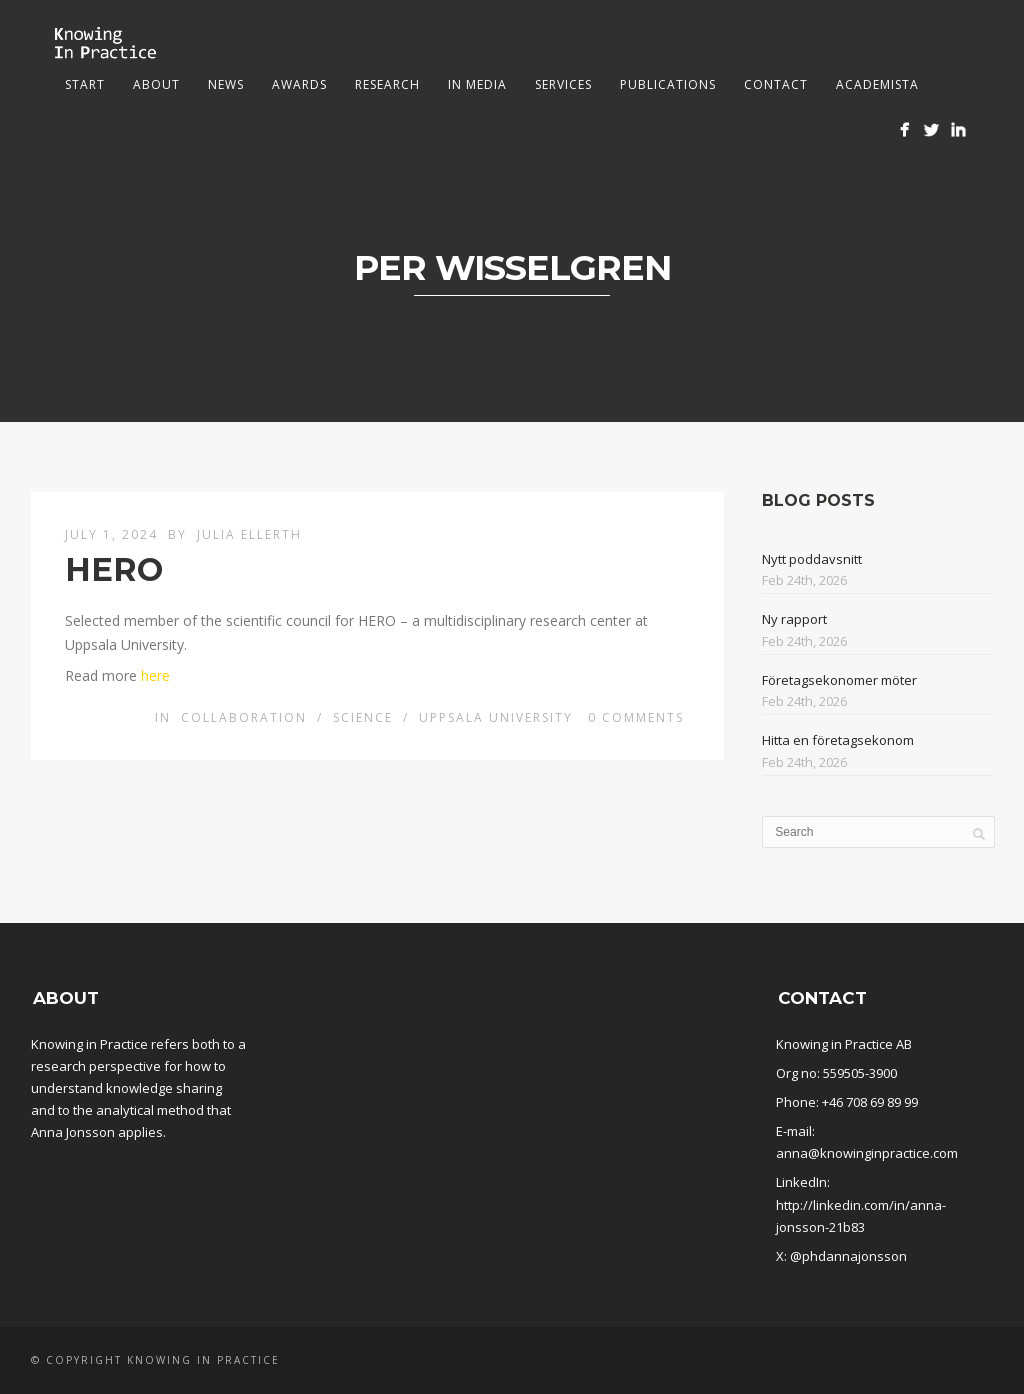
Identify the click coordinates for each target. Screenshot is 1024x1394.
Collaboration (244, 717)
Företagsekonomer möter (839, 680)
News (226, 84)
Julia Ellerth (249, 534)
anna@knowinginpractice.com (867, 1153)
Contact (776, 84)
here (155, 675)
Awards (299, 84)
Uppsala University (496, 717)
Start (85, 84)
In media (477, 84)
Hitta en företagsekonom (838, 740)
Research (387, 84)
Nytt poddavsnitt (812, 559)
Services (563, 84)
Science (363, 717)
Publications (668, 84)
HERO (114, 569)
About (156, 84)
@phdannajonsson (848, 1256)
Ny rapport (794, 619)
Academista (877, 84)
